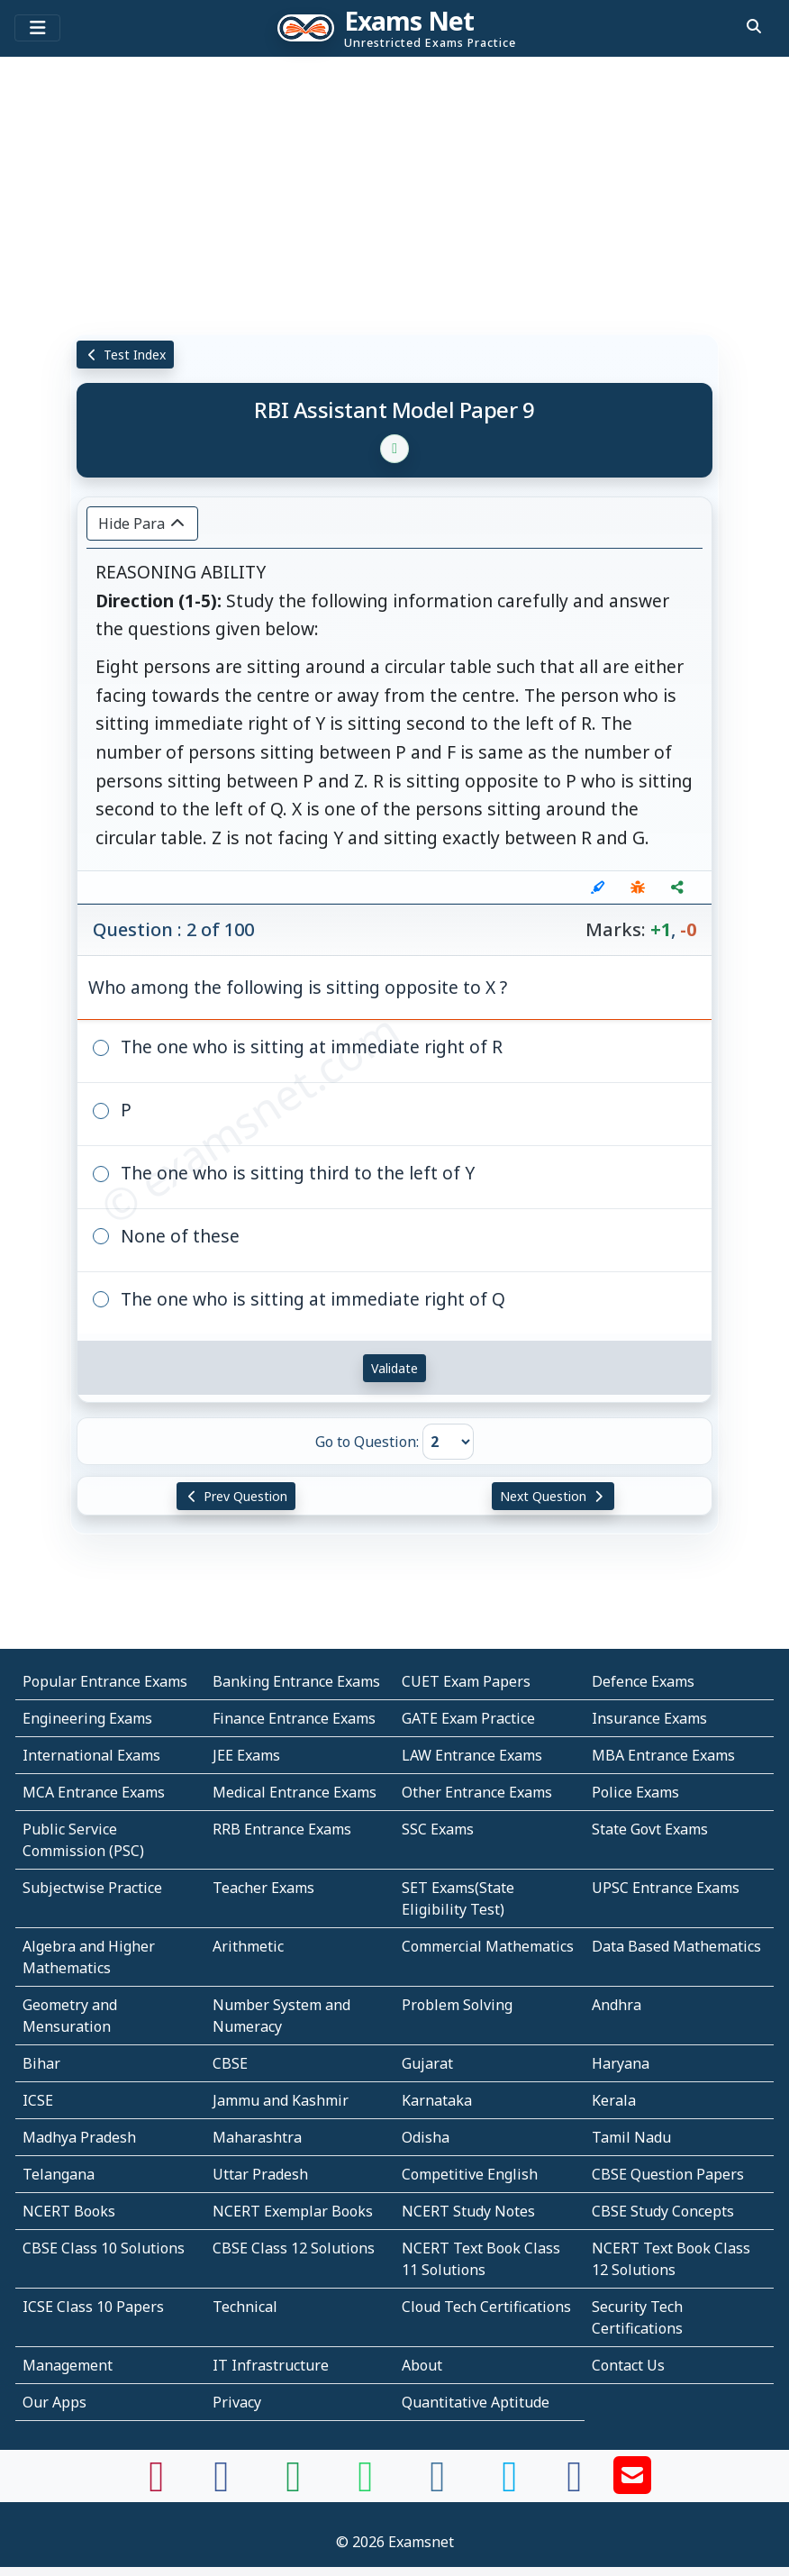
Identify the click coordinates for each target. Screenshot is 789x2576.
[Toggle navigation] (37, 27)
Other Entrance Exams (477, 1792)
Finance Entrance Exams (294, 1718)
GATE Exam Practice (468, 1718)
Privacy (237, 2402)
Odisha (425, 2137)
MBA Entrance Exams (663, 1755)
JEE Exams (246, 1755)
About (422, 2365)
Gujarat (427, 2063)
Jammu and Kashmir (281, 2100)
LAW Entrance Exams (472, 1755)
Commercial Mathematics (488, 1946)
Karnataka (437, 2100)
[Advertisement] (394, 194)
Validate (394, 1368)
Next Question (553, 1496)
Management (68, 2365)
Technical (245, 2307)
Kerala (614, 2100)
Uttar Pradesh (260, 2174)
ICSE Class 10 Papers (93, 2307)
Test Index (126, 354)
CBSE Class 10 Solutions (104, 2248)
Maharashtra (257, 2137)
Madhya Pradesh (79, 2137)
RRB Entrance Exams (282, 1829)
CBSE (230, 2063)
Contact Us (628, 2365)
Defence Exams (643, 1681)
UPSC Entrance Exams (665, 1888)
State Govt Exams (650, 1829)
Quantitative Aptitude (475, 2402)
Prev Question (236, 1496)
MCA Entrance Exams (94, 1792)
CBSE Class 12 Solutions (294, 2248)
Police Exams (635, 1792)
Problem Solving (457, 2005)
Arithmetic (248, 1946)
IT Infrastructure (271, 2365)
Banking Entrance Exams (296, 1681)
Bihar (41, 2063)
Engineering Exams (87, 1718)
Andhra (616, 2005)
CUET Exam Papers (466, 1681)
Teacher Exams (263, 1888)
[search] (754, 26)
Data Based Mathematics (676, 1946)
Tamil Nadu (631, 2137)
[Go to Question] (448, 1442)
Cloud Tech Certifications (486, 2307)
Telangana (59, 2174)
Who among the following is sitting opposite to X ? (297, 987)
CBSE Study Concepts (663, 2211)
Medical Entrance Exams (294, 1792)
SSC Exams (438, 1829)
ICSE (38, 2100)
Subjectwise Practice (92, 1888)
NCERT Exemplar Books (293, 2211)
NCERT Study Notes (468, 2211)
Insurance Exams (649, 1718)
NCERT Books (69, 2211)
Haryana (620, 2063)
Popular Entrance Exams (105, 1681)
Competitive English (470, 2174)
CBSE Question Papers (668, 2174)
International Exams (91, 1755)
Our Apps (54, 2402)
